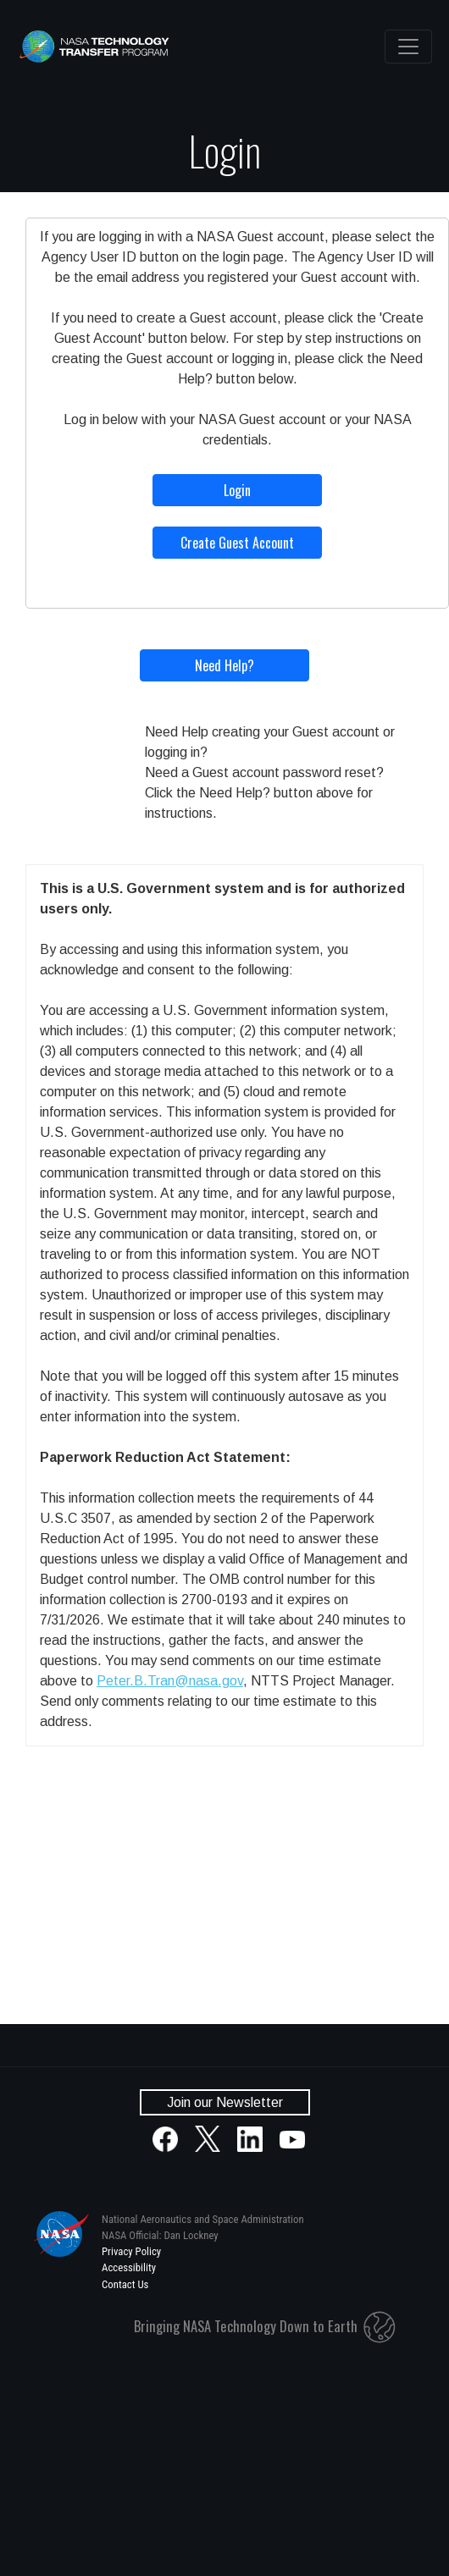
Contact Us (125, 2284)
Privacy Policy (131, 2251)
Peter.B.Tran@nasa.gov (170, 1681)
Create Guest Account (237, 542)
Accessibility (129, 2267)
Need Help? (224, 665)
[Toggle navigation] (408, 46)
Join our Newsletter (225, 2102)
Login (237, 490)
